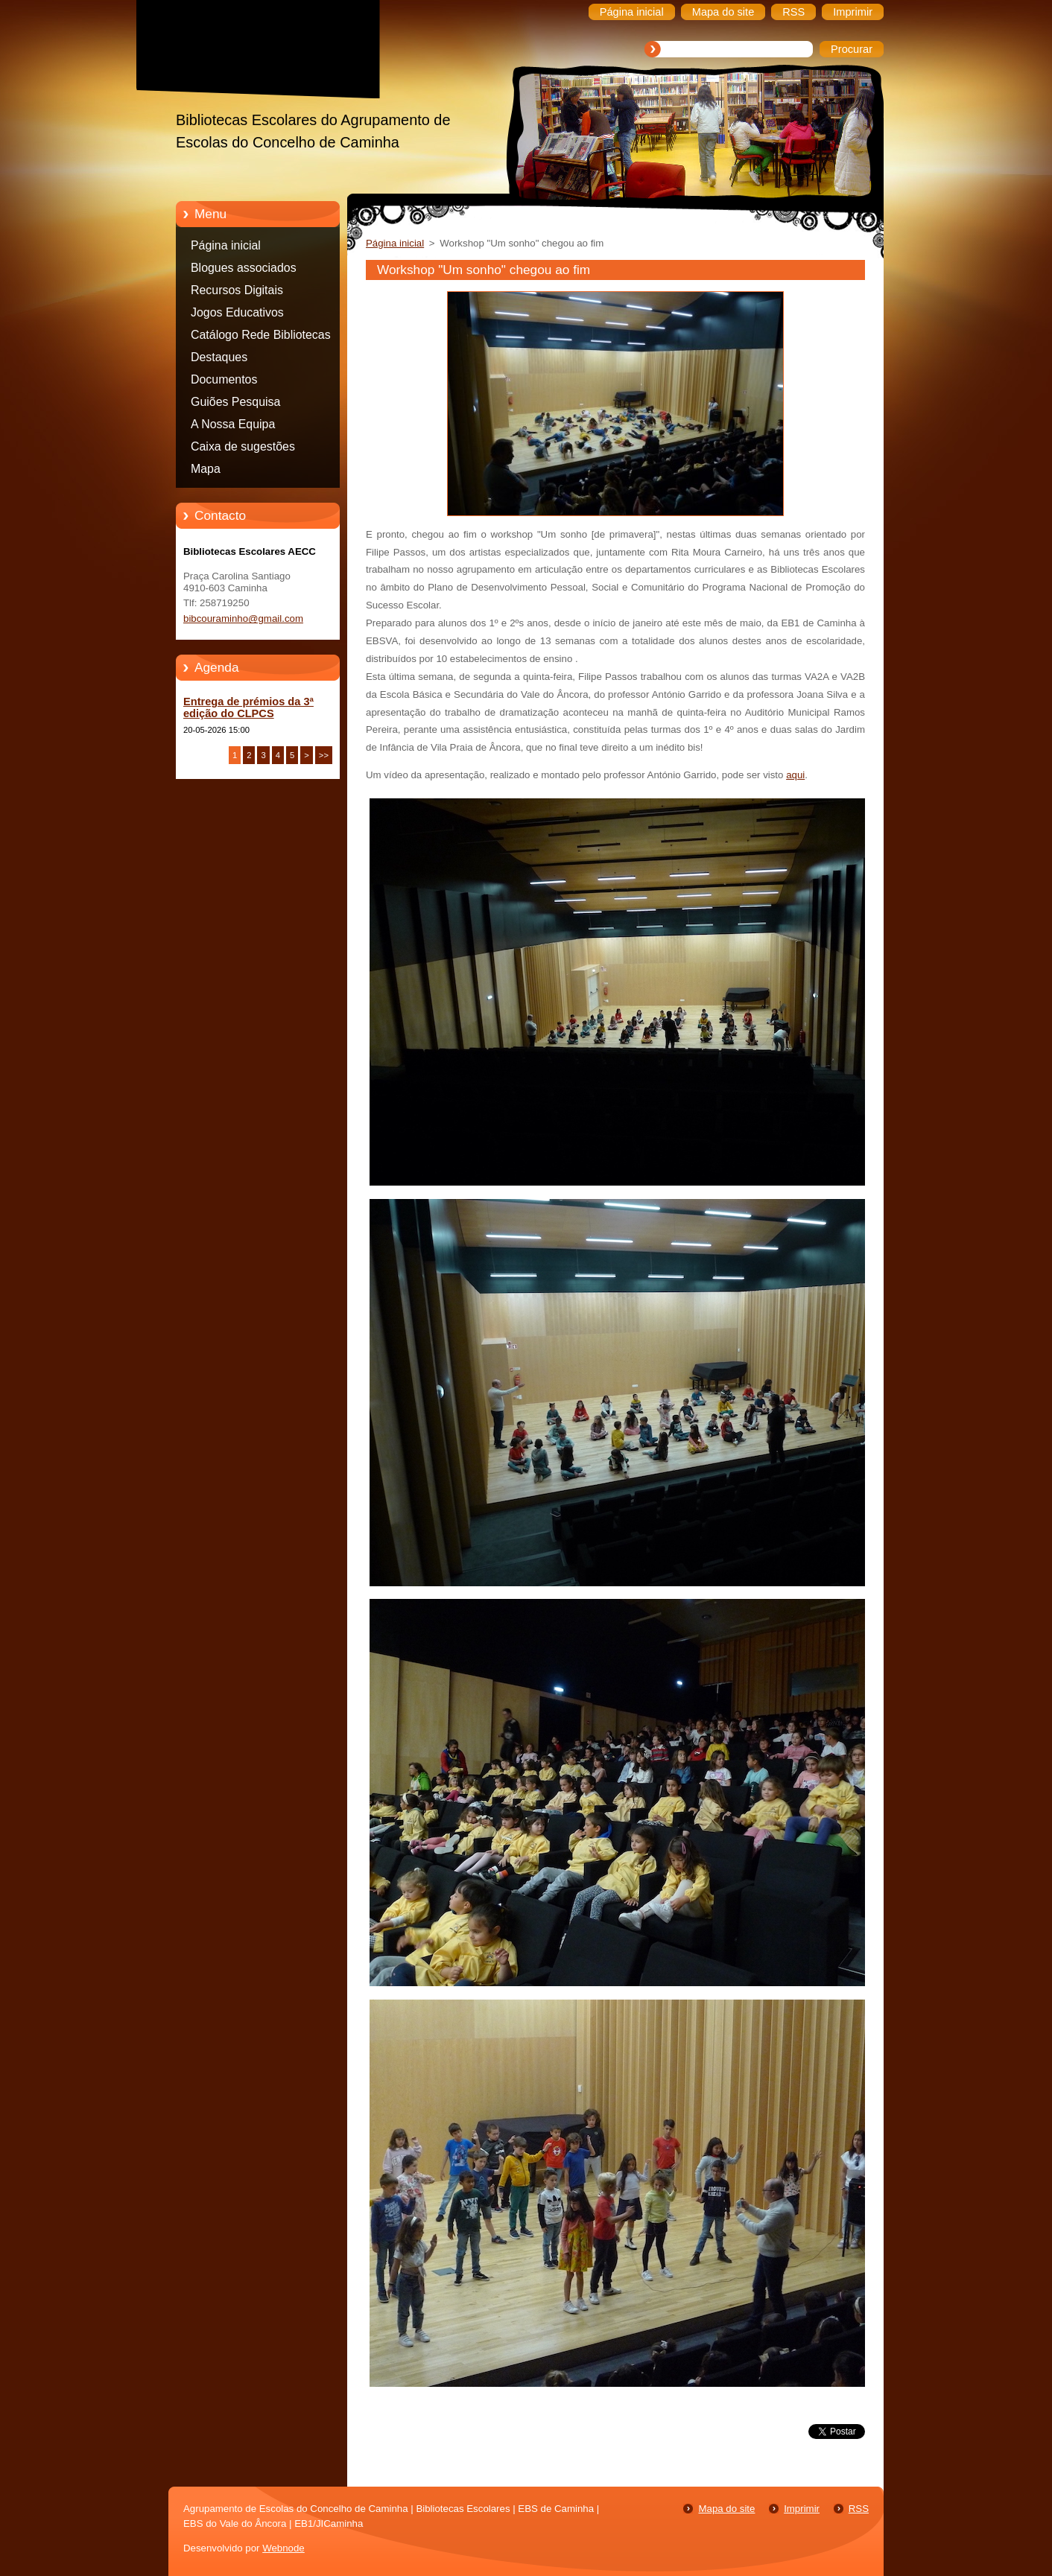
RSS (859, 2508)
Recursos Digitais (237, 290)
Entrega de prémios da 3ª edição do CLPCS (248, 707)
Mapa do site (726, 2508)
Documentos (224, 379)
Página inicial (226, 245)
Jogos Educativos (237, 312)
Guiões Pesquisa (235, 401)
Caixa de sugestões (243, 446)
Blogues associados (244, 267)
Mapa (206, 468)
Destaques (219, 357)
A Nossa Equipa (233, 424)
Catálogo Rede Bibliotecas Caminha (261, 337)
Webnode (283, 2548)
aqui (795, 774)
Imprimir (802, 2508)
